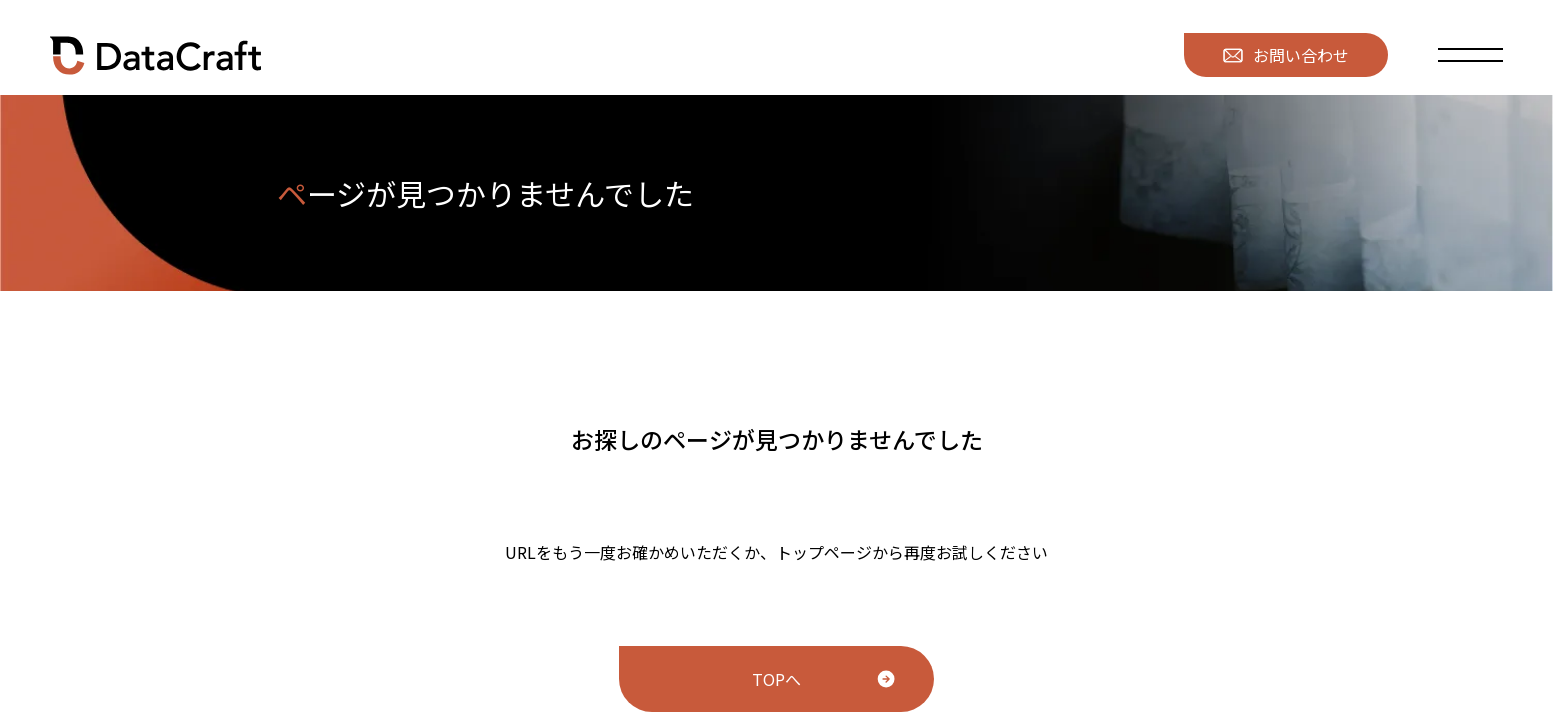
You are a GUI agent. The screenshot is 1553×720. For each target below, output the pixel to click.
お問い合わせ (1286, 55)
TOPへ (776, 679)
